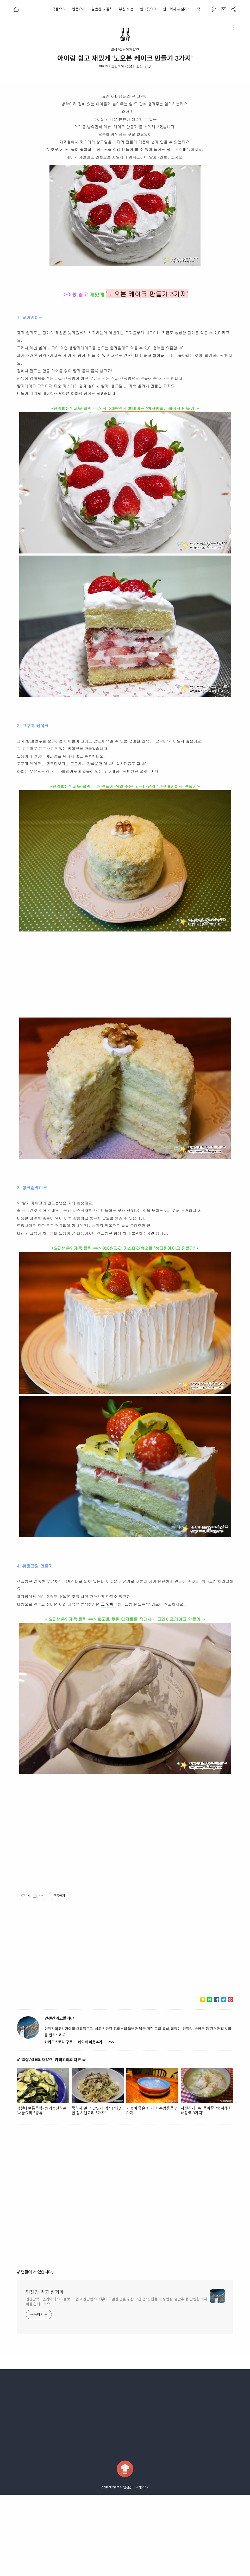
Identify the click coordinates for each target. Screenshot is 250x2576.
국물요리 (59, 9)
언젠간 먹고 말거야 (45, 2373)
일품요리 (78, 9)
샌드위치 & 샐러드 (177, 9)
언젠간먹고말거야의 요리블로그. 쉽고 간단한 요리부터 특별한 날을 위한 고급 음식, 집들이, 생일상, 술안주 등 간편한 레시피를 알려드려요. (116, 2383)
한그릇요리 (148, 9)
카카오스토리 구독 (58, 2123)
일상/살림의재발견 (125, 49)
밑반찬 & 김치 (102, 9)
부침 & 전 (126, 9)
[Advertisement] (69, 128)
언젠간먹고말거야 (111, 66)
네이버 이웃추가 (90, 2123)
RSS (111, 2123)
